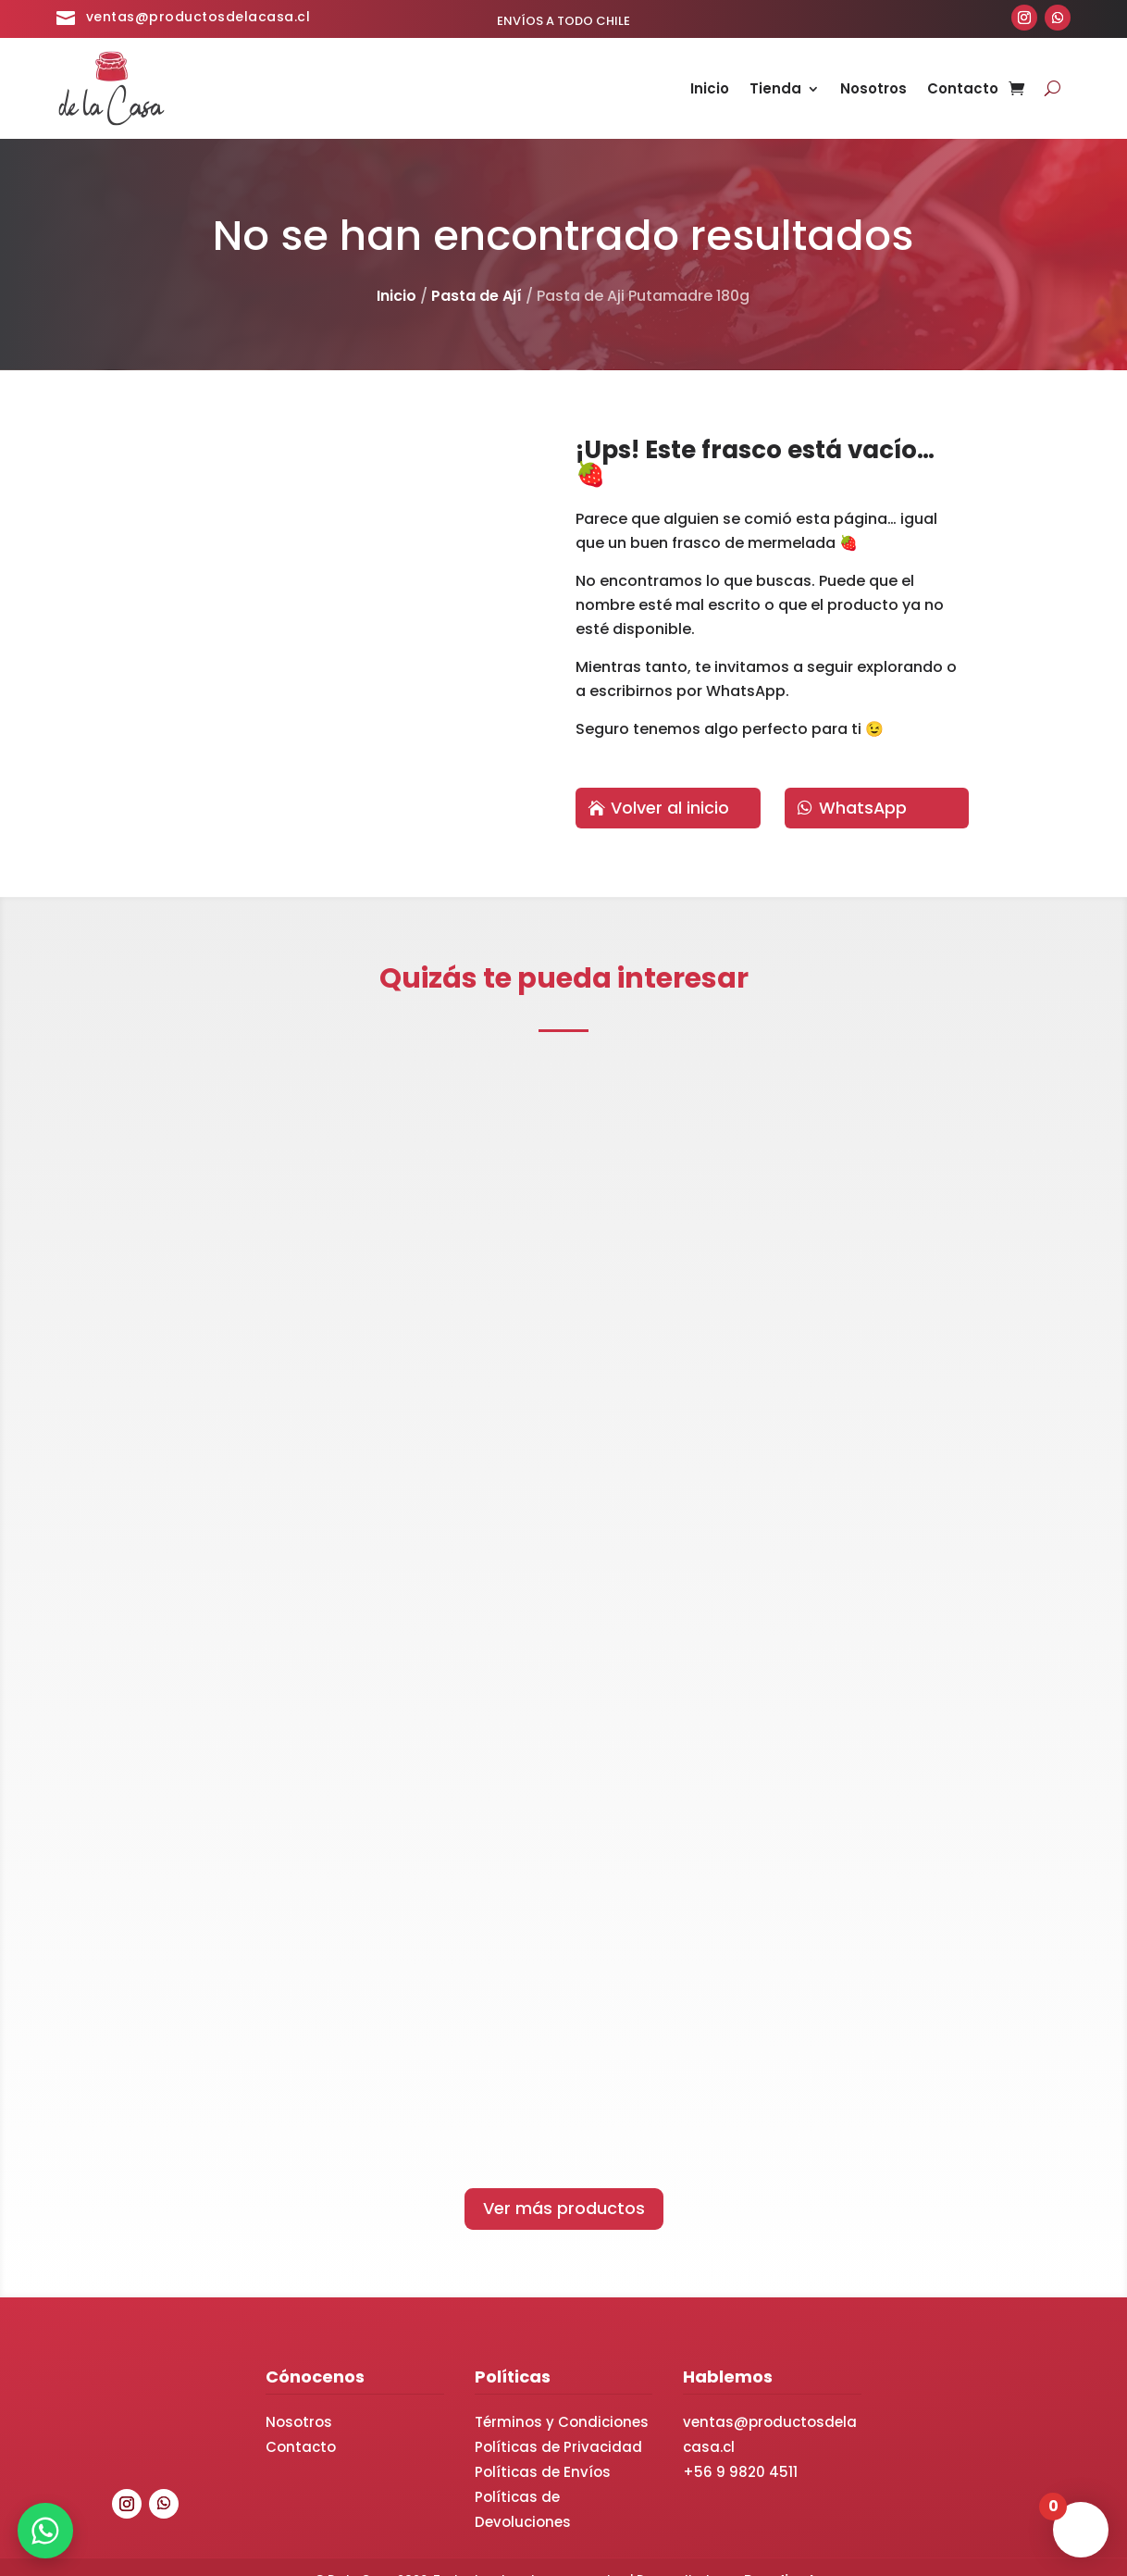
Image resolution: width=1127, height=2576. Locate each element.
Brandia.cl (778, 2554)
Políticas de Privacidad (558, 2423)
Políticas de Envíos (543, 2448)
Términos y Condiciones (562, 2398)
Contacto (962, 90)
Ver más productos (564, 2184)
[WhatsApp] (46, 2529)
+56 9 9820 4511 (740, 2448)
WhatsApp (864, 807)
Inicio (709, 90)
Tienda (775, 90)
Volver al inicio (670, 807)
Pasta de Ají (476, 295)
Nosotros (873, 90)
